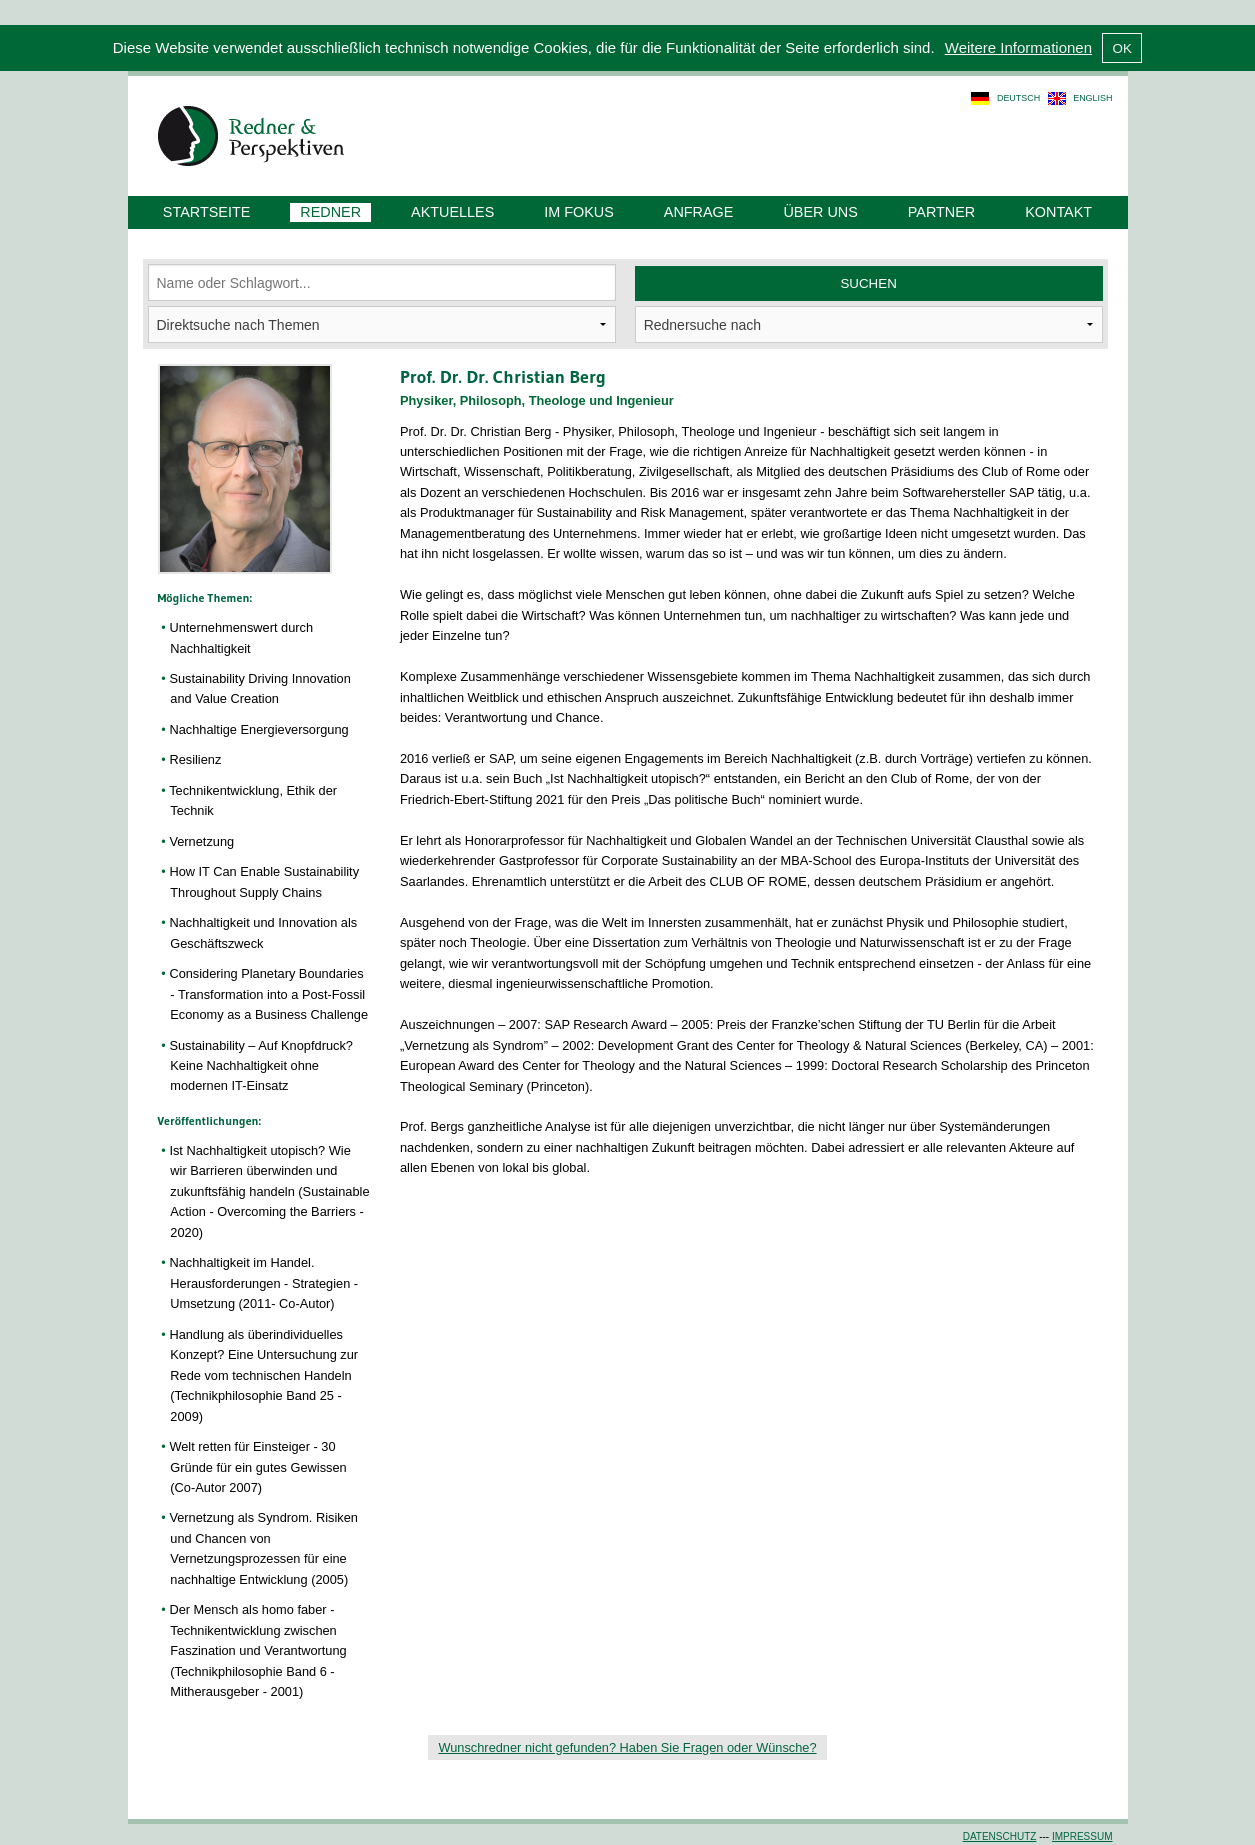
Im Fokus (579, 212)
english (1092, 98)
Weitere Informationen (1018, 47)
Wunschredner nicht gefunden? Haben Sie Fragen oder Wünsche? (627, 1747)
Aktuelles (452, 212)
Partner (941, 212)
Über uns (820, 212)
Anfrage (699, 212)
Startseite (206, 212)
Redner (330, 212)
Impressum (1082, 1836)
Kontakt (1058, 212)
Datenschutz (1000, 1836)
